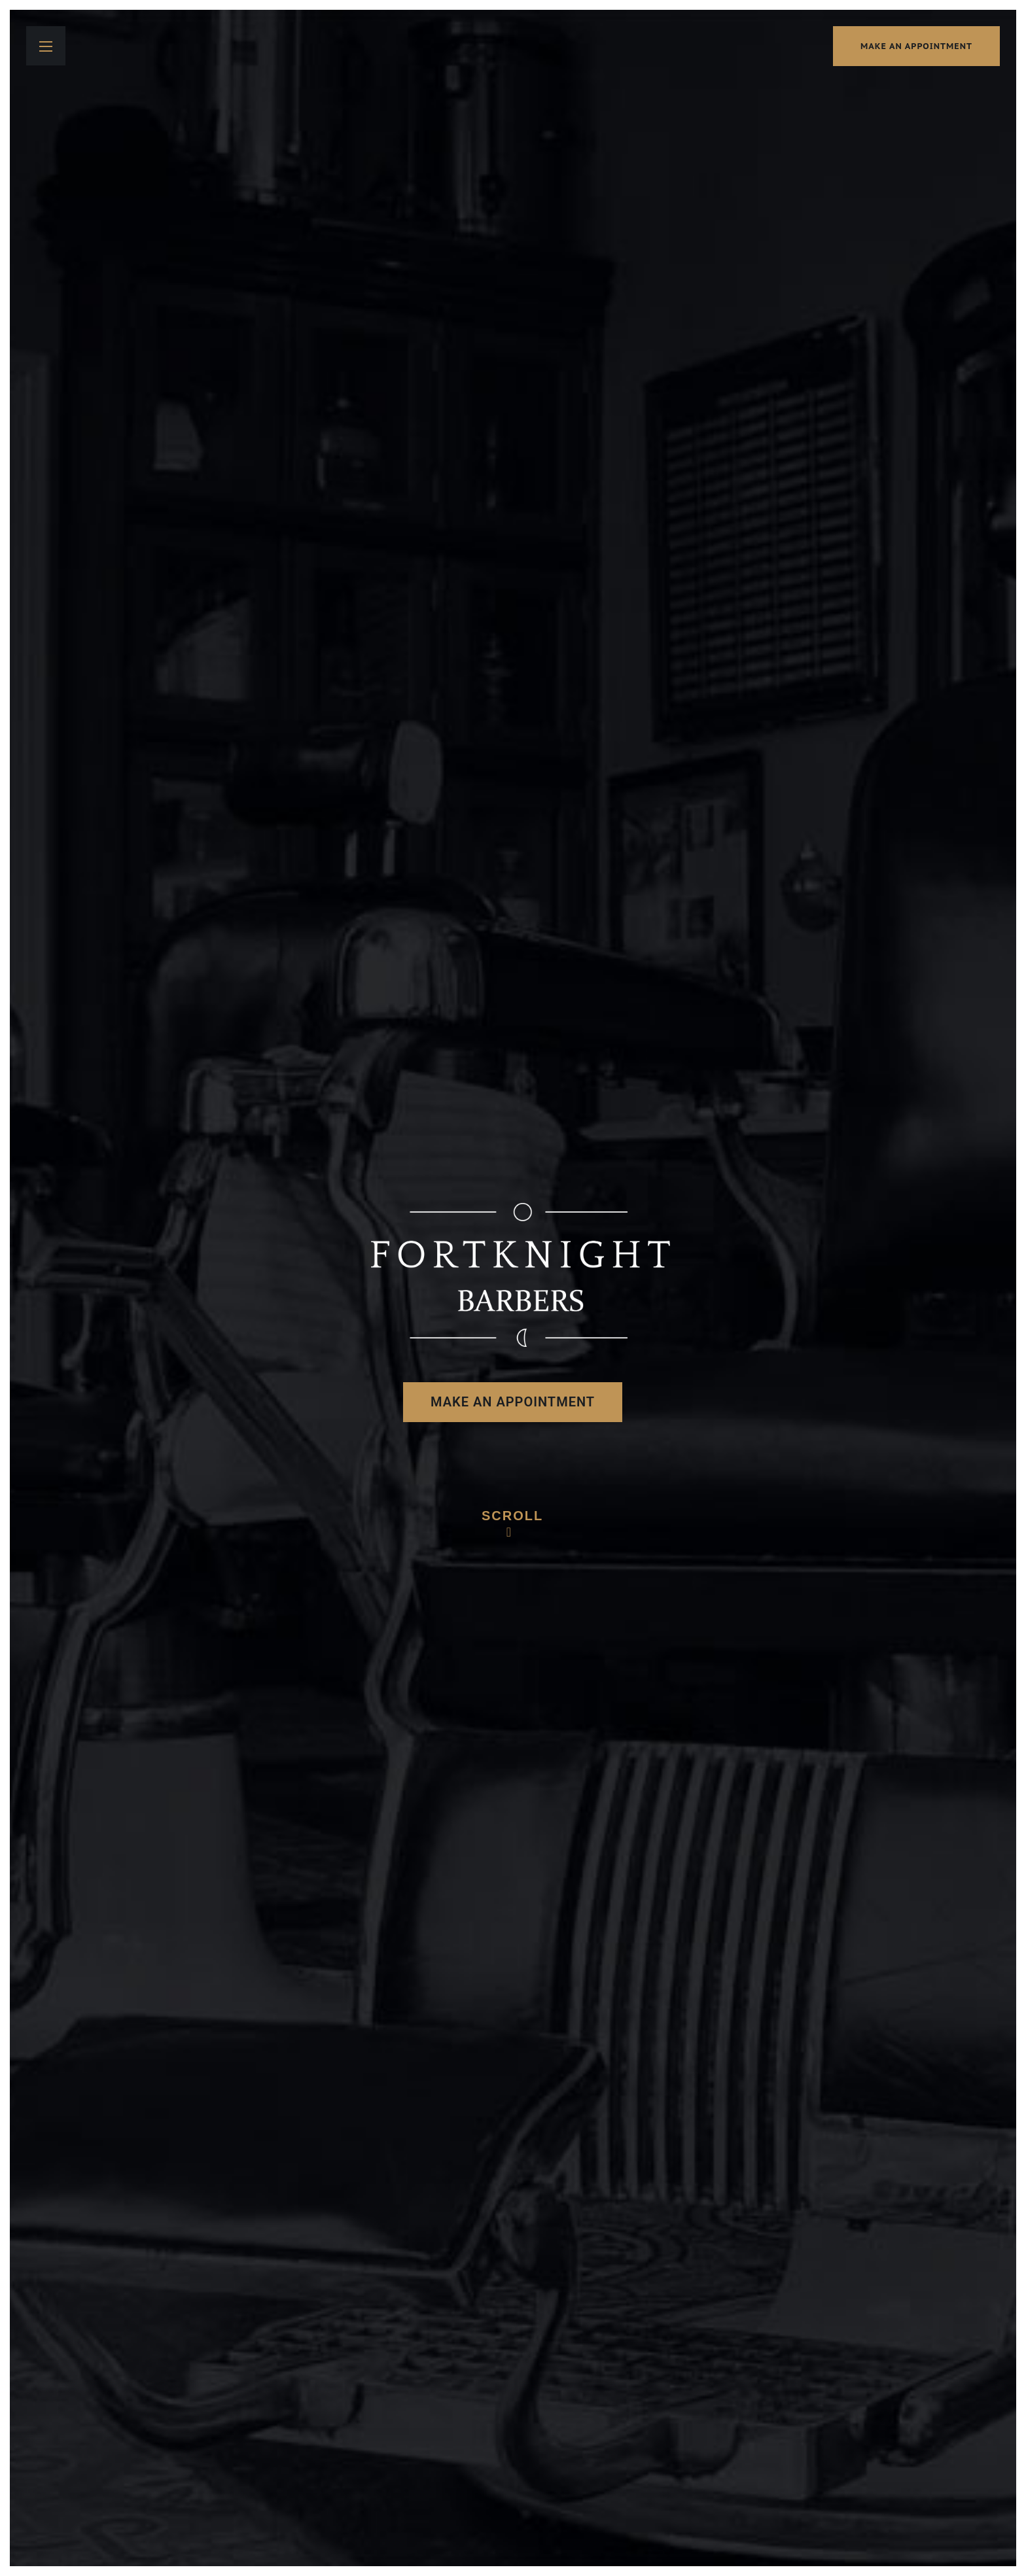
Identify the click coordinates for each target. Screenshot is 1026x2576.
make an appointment (916, 46)
